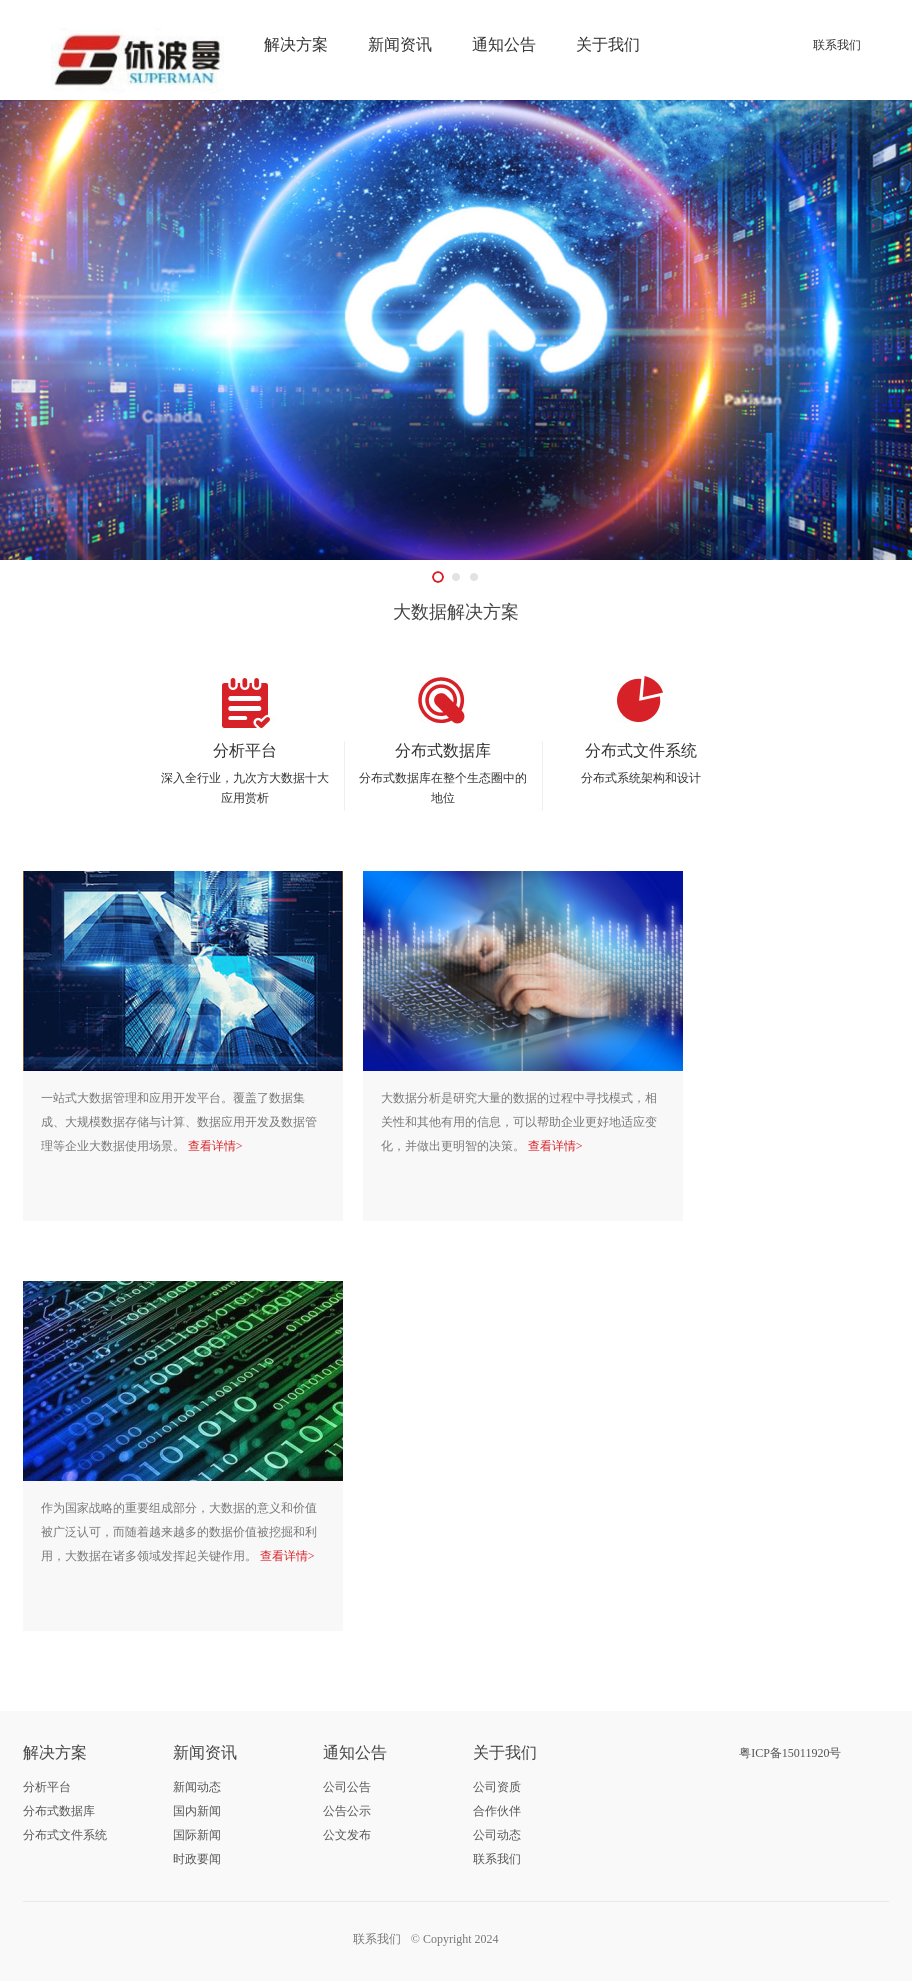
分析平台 (47, 1787)
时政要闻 (197, 1859)
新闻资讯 (400, 44)
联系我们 (837, 45)
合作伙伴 (497, 1811)
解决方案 (296, 44)
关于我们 (608, 44)
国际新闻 (197, 1835)
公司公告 (347, 1787)
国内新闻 (197, 1811)
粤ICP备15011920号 (790, 1753)
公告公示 (347, 1811)
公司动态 (497, 1835)
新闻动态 (197, 1787)
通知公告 (504, 44)
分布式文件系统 (65, 1835)
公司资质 (497, 1787)
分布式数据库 (59, 1811)
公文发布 (347, 1835)
